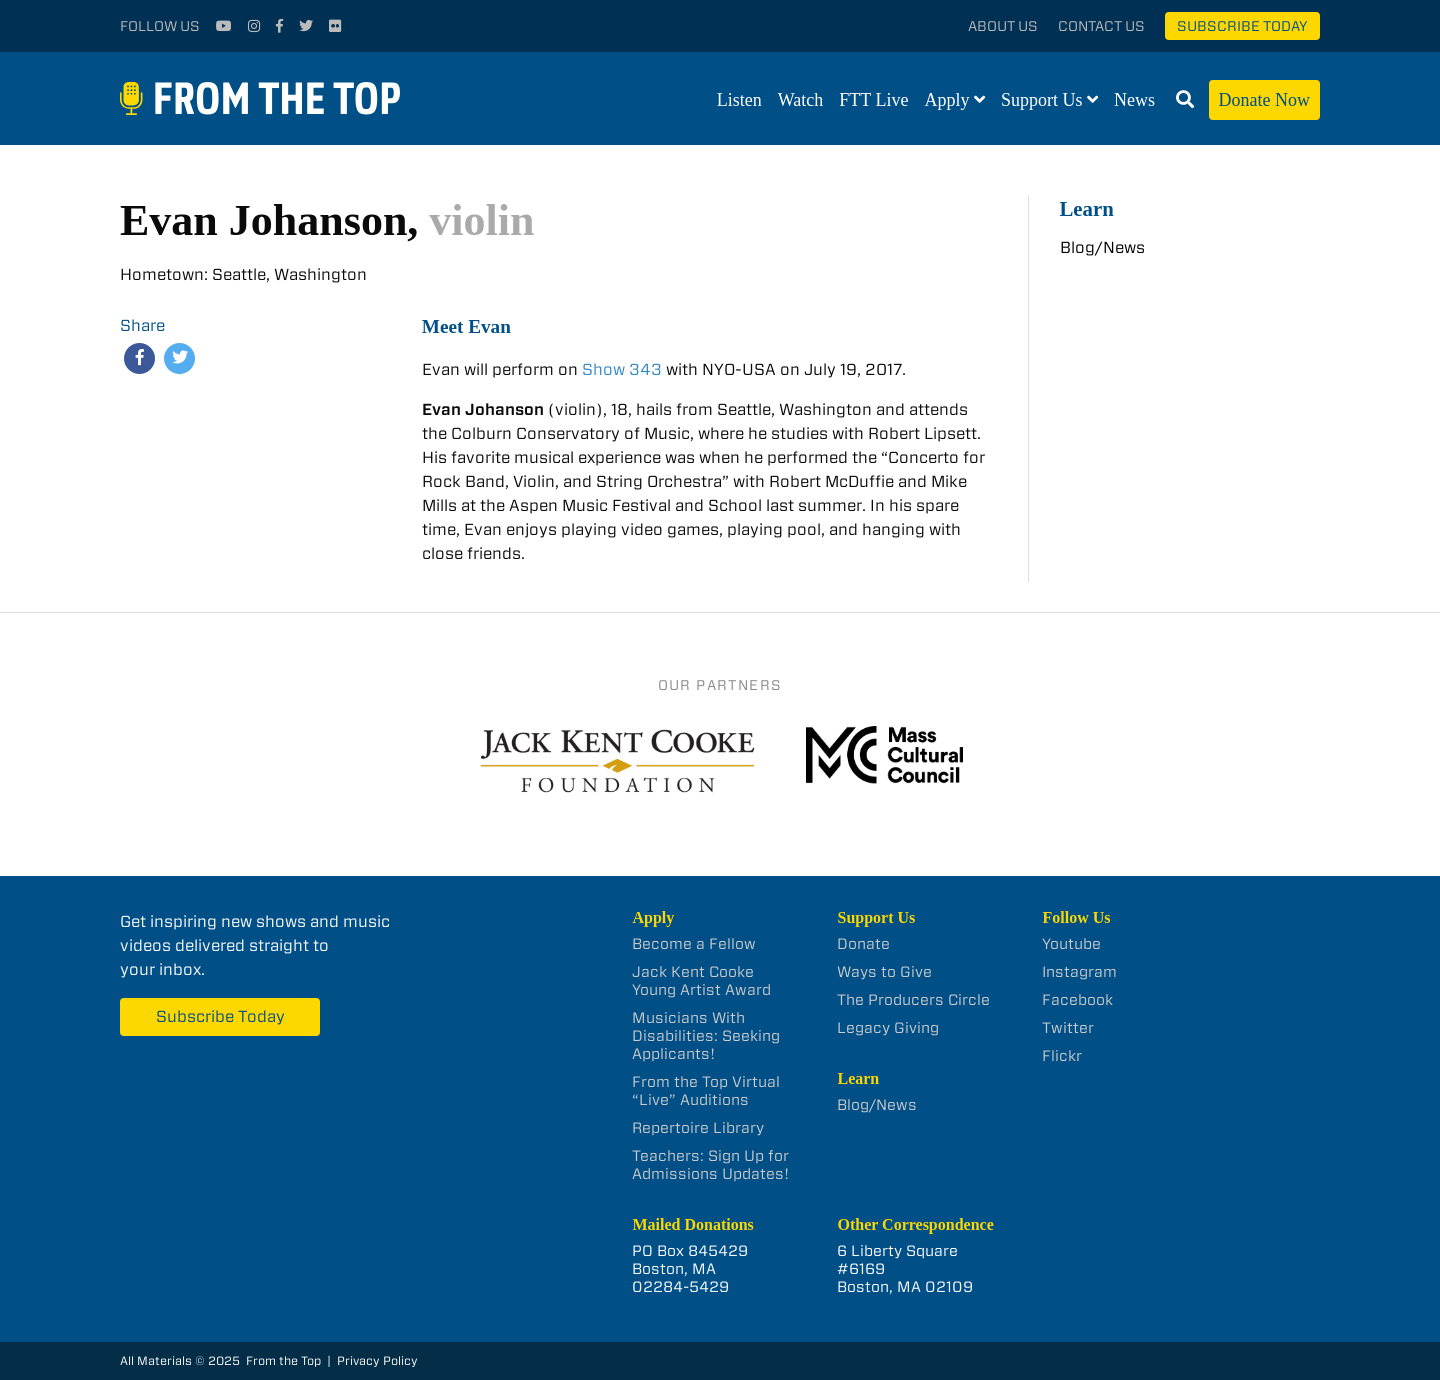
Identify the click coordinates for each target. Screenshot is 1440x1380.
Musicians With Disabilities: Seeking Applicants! (706, 1036)
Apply (947, 100)
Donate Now (1264, 100)
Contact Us (1101, 26)
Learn (1087, 208)
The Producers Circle (913, 1000)
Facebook (1077, 1000)
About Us (1003, 26)
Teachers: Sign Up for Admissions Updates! (710, 1165)
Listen (739, 100)
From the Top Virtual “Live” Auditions (706, 1091)
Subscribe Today (1242, 26)
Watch (801, 100)
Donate (863, 944)
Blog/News (1102, 247)
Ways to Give (884, 972)
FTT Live (873, 100)
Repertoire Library (698, 1128)
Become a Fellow (694, 944)
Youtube (1071, 944)
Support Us (1042, 100)
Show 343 (622, 369)
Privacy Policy (377, 1360)
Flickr (1062, 1056)
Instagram (1079, 972)
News (1134, 100)
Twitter (1068, 1028)
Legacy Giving (888, 1028)
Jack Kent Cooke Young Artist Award (701, 981)
